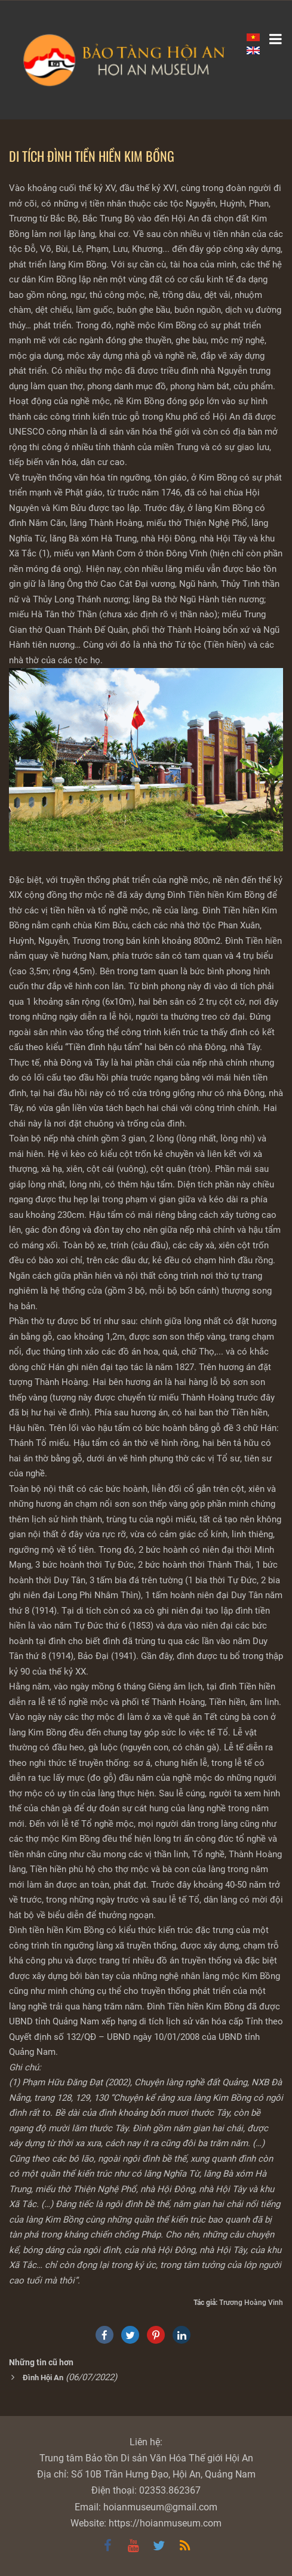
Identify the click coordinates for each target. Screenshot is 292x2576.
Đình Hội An (43, 2377)
